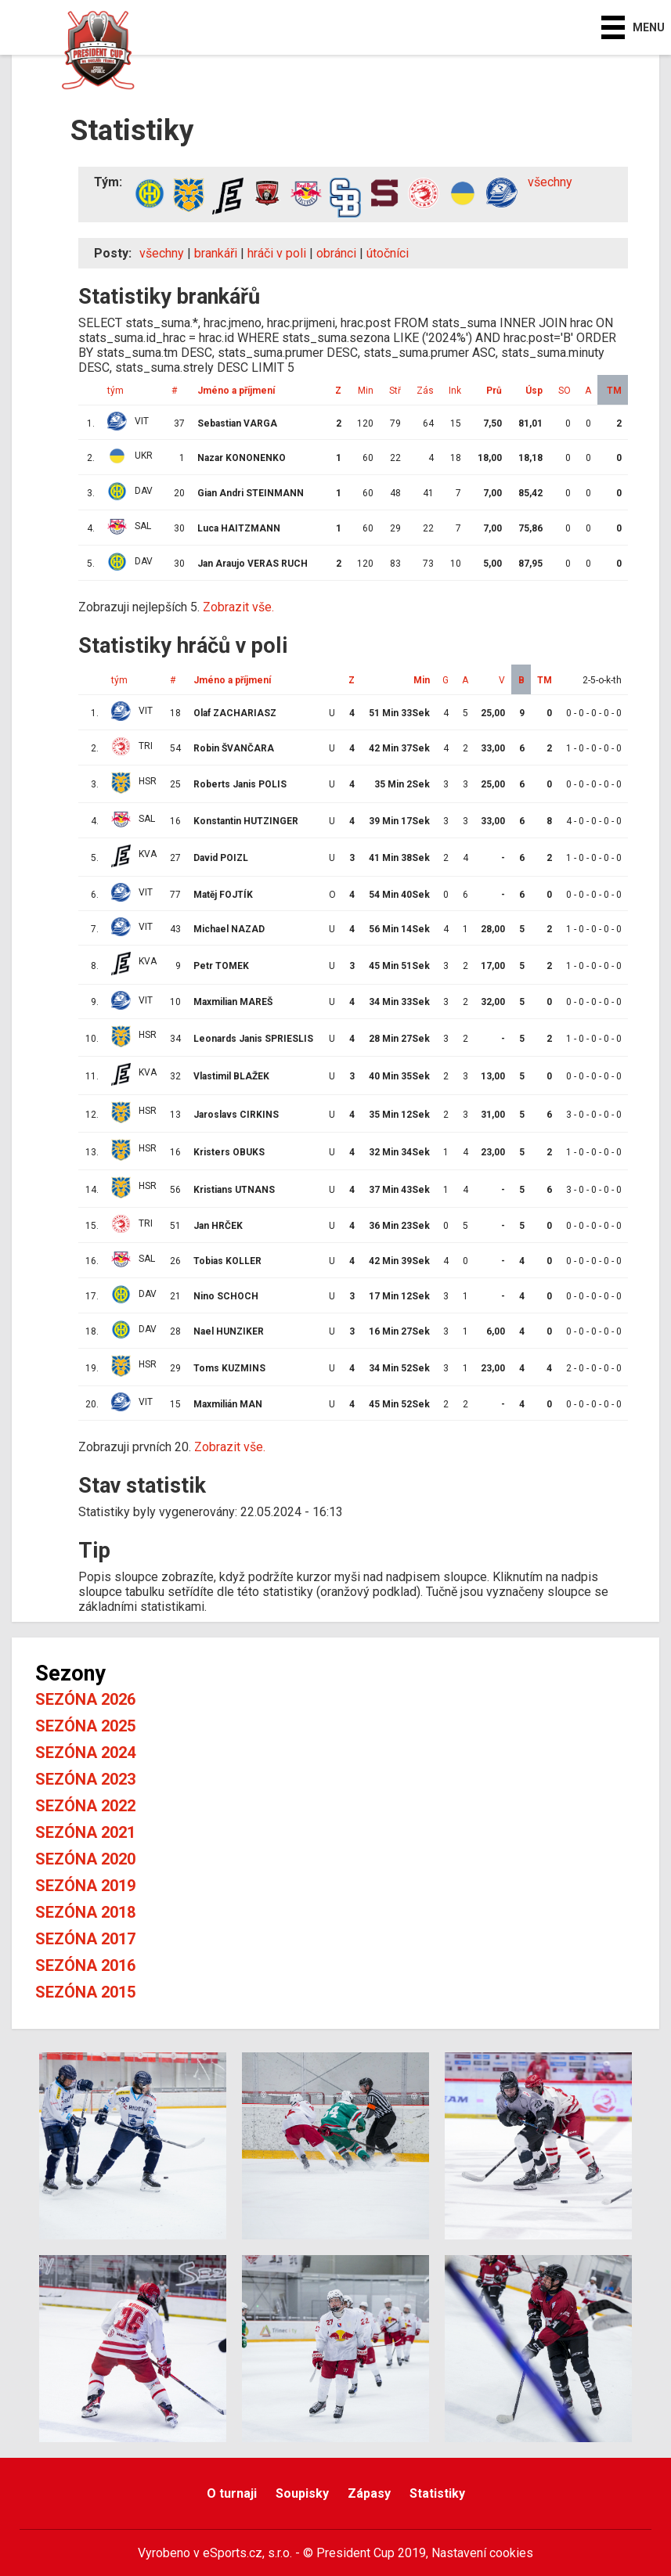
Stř (395, 390)
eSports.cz (232, 2552)
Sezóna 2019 (85, 1885)
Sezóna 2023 (85, 1779)
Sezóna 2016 (85, 1965)
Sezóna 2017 (85, 1938)
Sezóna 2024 (85, 1752)
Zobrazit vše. (238, 607)
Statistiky (437, 2493)
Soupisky (302, 2493)
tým (115, 390)
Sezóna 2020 (85, 1859)
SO (564, 390)
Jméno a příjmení (236, 390)
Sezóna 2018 (85, 1912)
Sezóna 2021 (85, 1832)
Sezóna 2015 (85, 1992)
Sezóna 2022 (85, 1805)
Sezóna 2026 (85, 1699)
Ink (455, 390)
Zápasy (369, 2493)
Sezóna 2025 (85, 1726)
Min (365, 390)
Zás (425, 390)
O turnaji (232, 2493)
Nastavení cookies (482, 2552)
